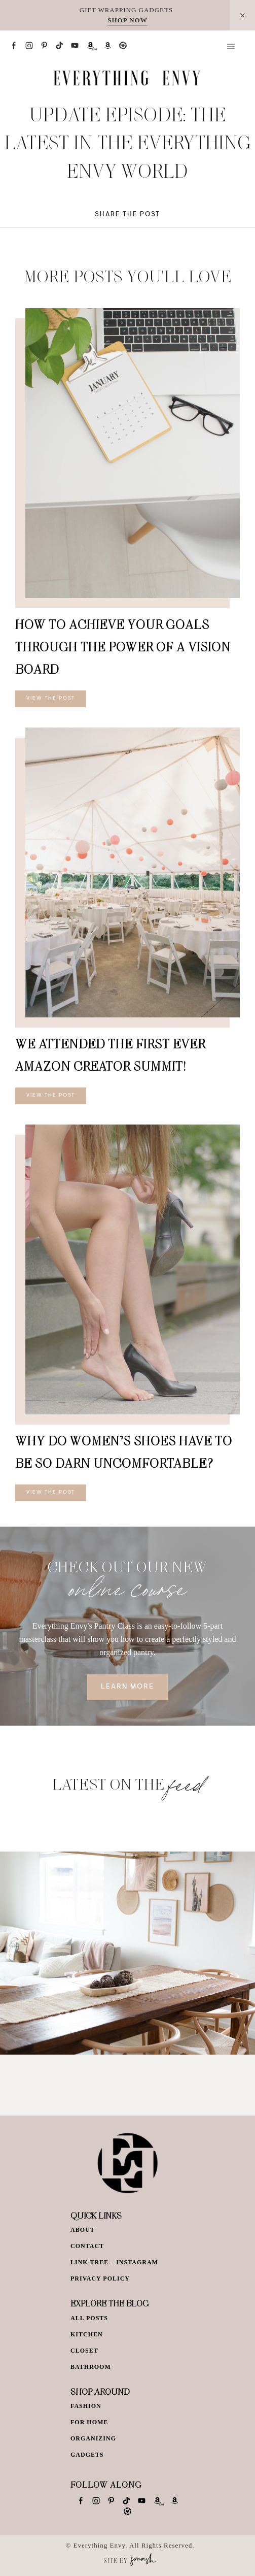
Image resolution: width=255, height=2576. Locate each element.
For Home (89, 2422)
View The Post (50, 698)
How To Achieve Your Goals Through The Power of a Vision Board (123, 646)
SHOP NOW (127, 20)
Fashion (85, 2405)
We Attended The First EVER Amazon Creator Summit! (110, 1055)
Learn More (127, 1687)
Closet (84, 2350)
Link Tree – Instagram (114, 2262)
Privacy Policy (100, 2278)
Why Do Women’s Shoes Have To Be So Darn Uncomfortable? (123, 1452)
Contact (87, 2246)
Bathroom (90, 2366)
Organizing (93, 2438)
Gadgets (87, 2454)
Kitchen (86, 2334)
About (82, 2229)
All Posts (89, 2318)
